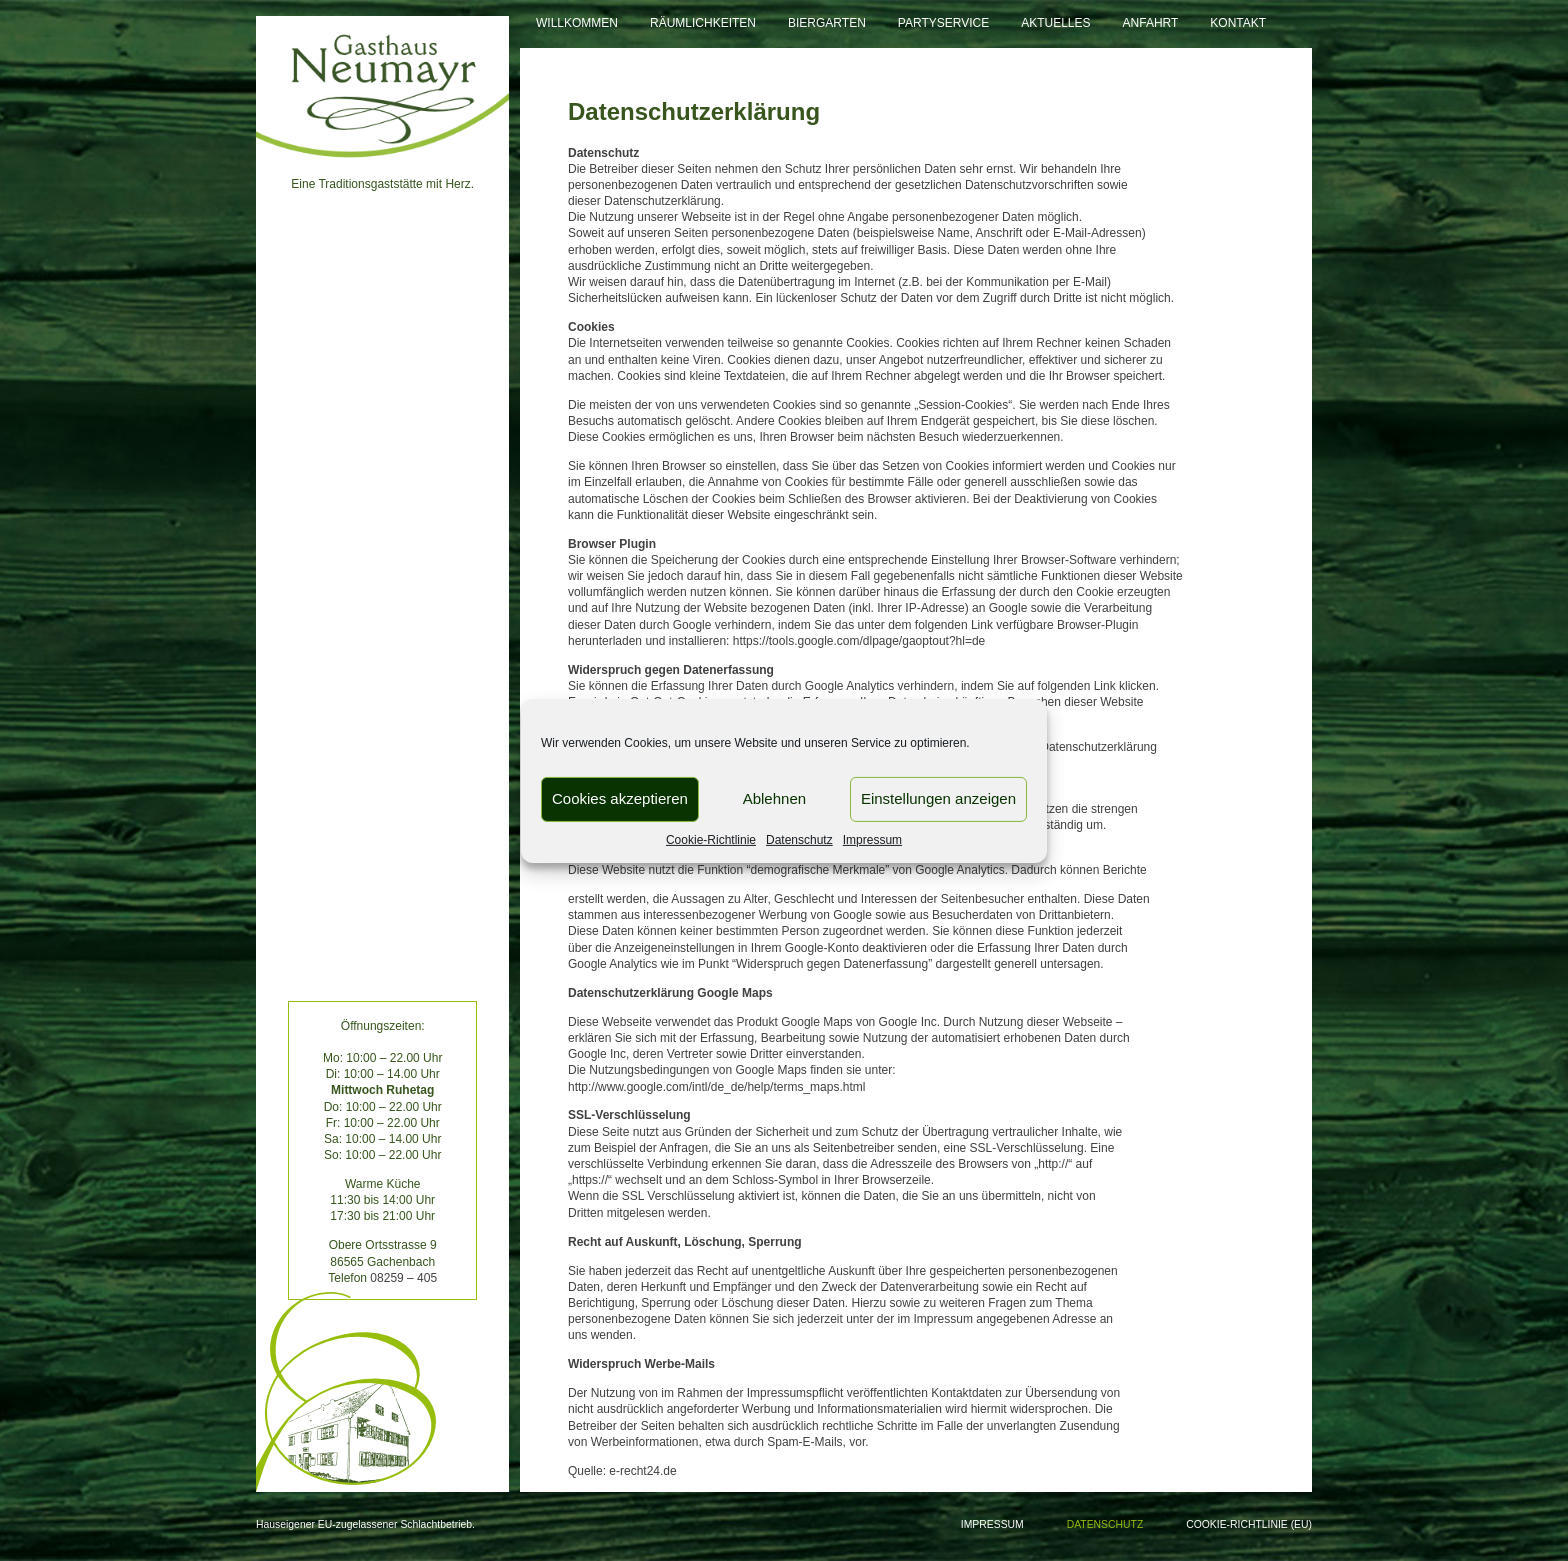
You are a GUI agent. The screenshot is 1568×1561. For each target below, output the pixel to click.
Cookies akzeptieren (620, 798)
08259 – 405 (403, 1278)
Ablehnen (774, 798)
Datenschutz (799, 839)
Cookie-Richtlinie (711, 839)
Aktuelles (1055, 23)
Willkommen (577, 23)
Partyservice (943, 23)
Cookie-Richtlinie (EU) (1249, 1524)
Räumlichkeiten (703, 23)
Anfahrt (1151, 23)
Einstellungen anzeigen (938, 798)
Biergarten (827, 23)
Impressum (872, 839)
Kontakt (1238, 23)
